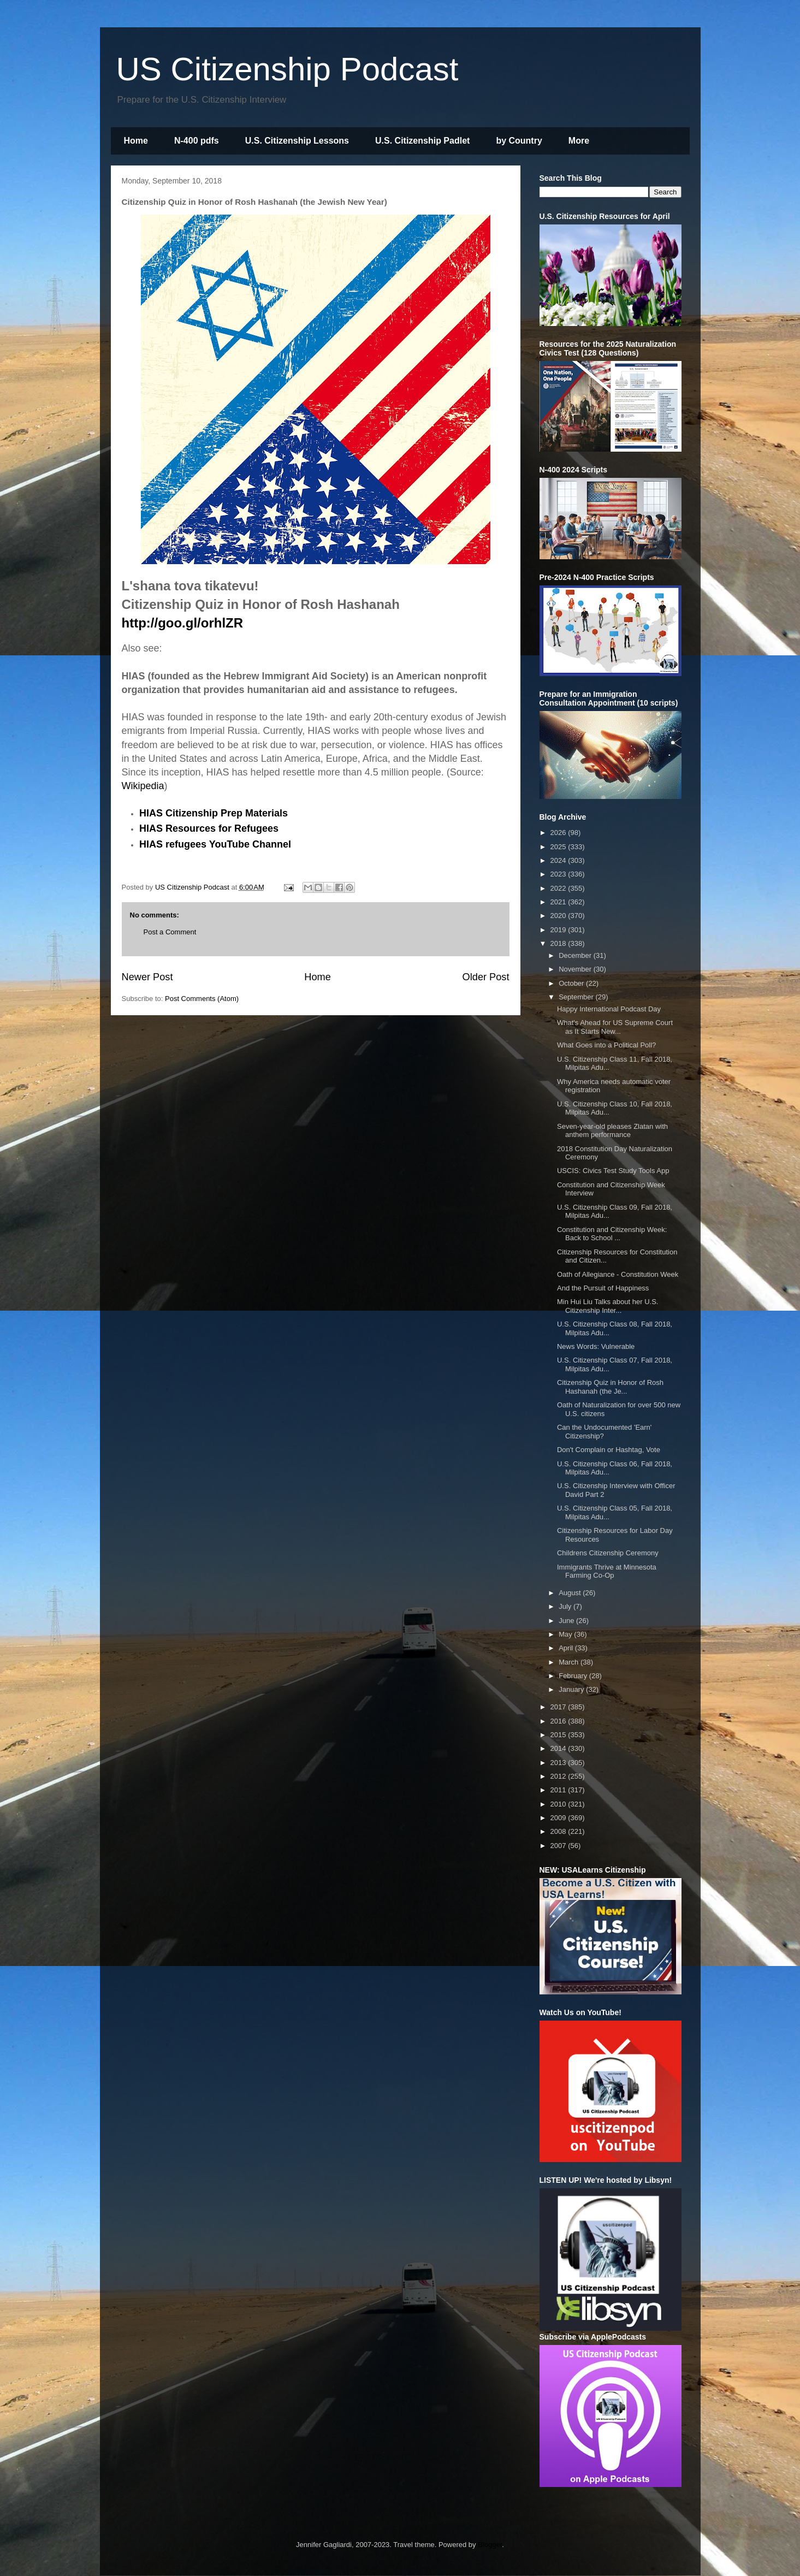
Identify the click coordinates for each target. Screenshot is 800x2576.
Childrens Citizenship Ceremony (608, 1553)
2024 (559, 860)
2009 (559, 1818)
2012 (559, 1776)
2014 (559, 1748)
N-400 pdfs (196, 140)
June (567, 1620)
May (566, 1634)
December (576, 955)
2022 (559, 888)
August (571, 1593)
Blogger (490, 2545)
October (572, 983)
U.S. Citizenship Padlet (422, 140)
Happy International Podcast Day (609, 1009)
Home (136, 140)
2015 (559, 1735)
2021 (559, 902)
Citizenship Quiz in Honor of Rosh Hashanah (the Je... (610, 1386)
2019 (559, 930)
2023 (559, 874)
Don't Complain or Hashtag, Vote (608, 1450)
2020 (559, 915)
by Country (519, 140)
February (574, 1676)
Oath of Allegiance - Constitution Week (617, 1274)
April (567, 1648)
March (569, 1662)
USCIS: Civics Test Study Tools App (613, 1170)
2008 (559, 1831)
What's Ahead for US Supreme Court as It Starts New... (615, 1026)
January (572, 1689)
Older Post (486, 977)
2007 (559, 1845)
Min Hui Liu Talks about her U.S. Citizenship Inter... (607, 1306)
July (566, 1606)
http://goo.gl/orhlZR (183, 622)
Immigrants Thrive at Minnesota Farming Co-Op (606, 1571)
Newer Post (147, 977)
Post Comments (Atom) (202, 998)
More (578, 140)
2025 (559, 847)
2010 (559, 1804)
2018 (559, 943)
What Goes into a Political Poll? (606, 1045)
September (577, 997)
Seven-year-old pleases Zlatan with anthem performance (612, 1130)
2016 (559, 1721)
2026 (559, 832)
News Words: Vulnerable (596, 1346)
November (576, 969)
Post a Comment (170, 932)
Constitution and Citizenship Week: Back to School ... (612, 1233)
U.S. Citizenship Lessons (297, 140)
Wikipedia (143, 785)
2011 (559, 1790)
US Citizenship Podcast (287, 69)
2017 (559, 1707)
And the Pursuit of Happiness (603, 1288)
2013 (559, 1762)
